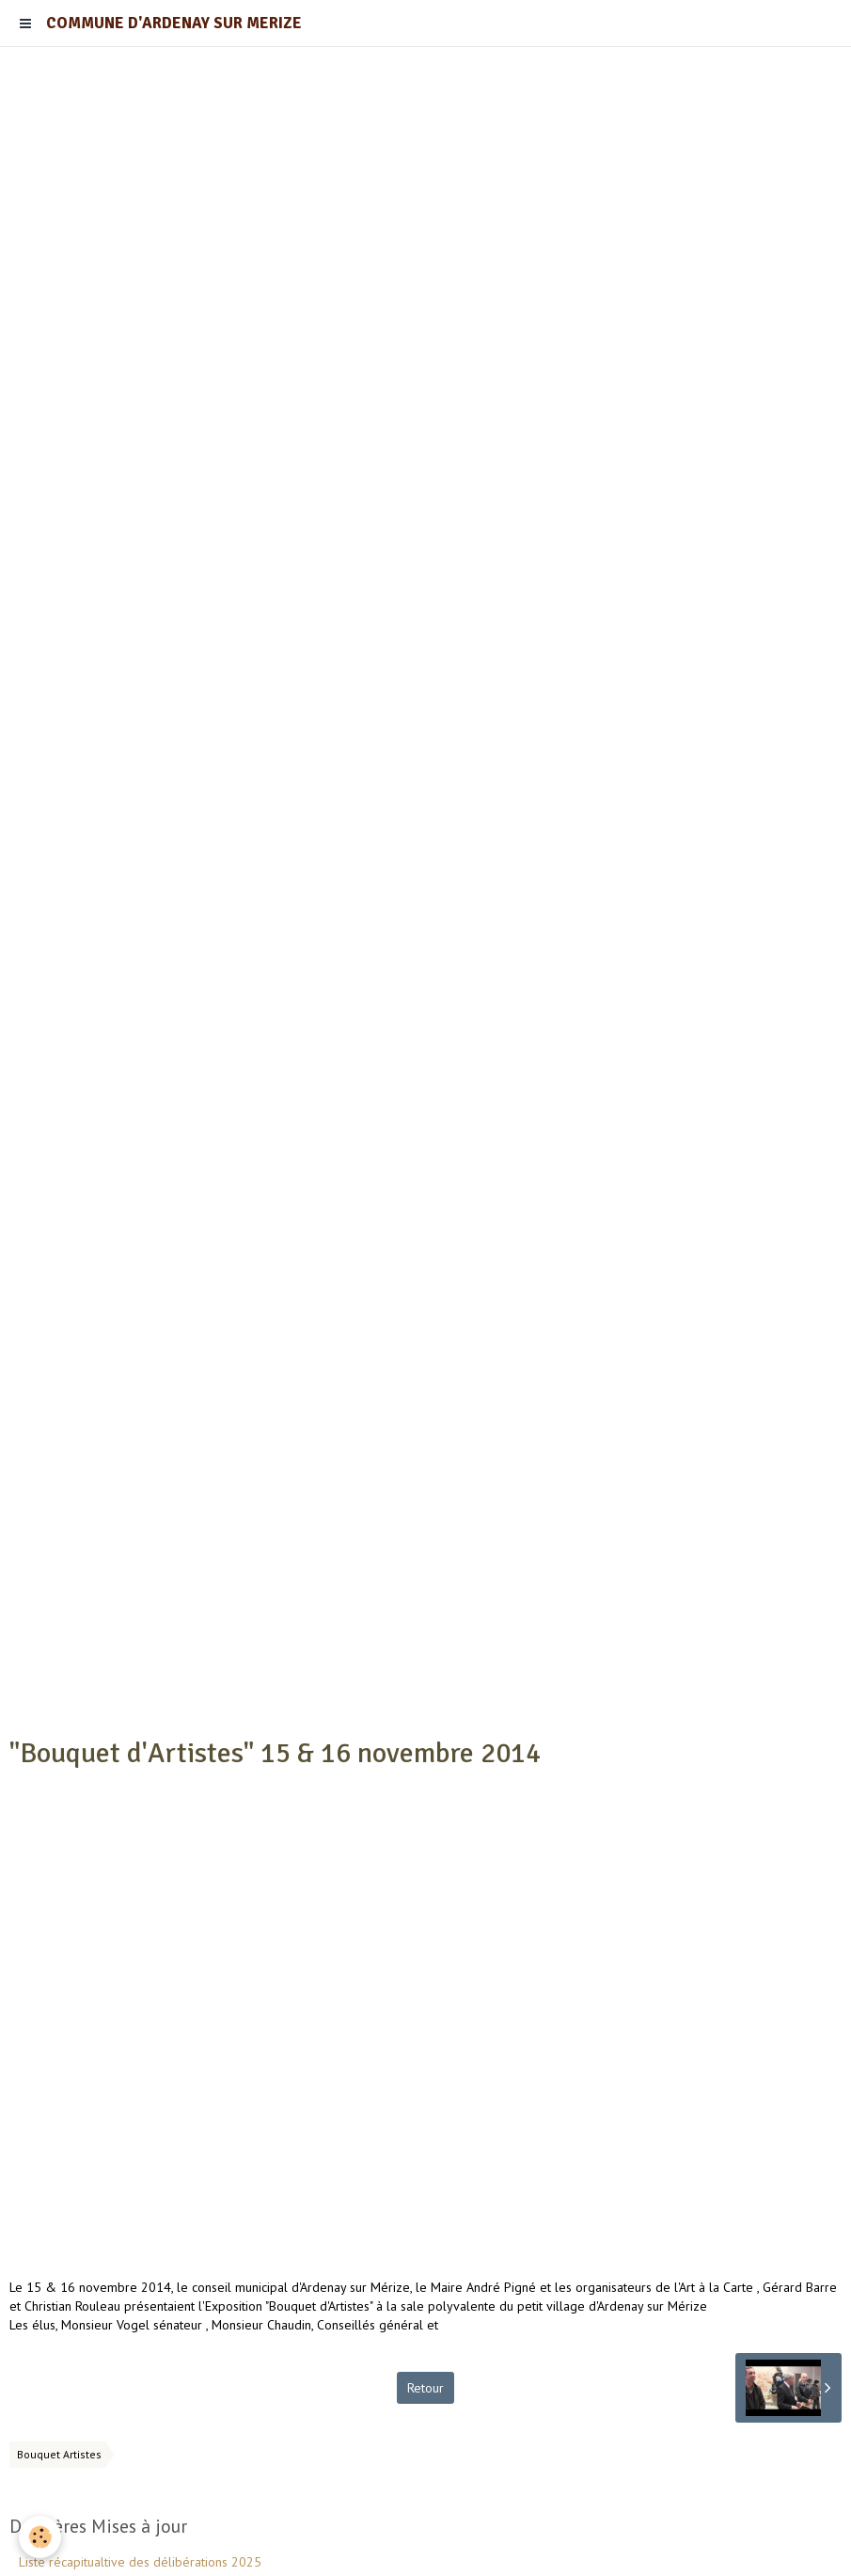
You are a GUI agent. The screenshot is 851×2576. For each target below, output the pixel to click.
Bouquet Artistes (59, 2454)
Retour (425, 2387)
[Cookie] (40, 2537)
